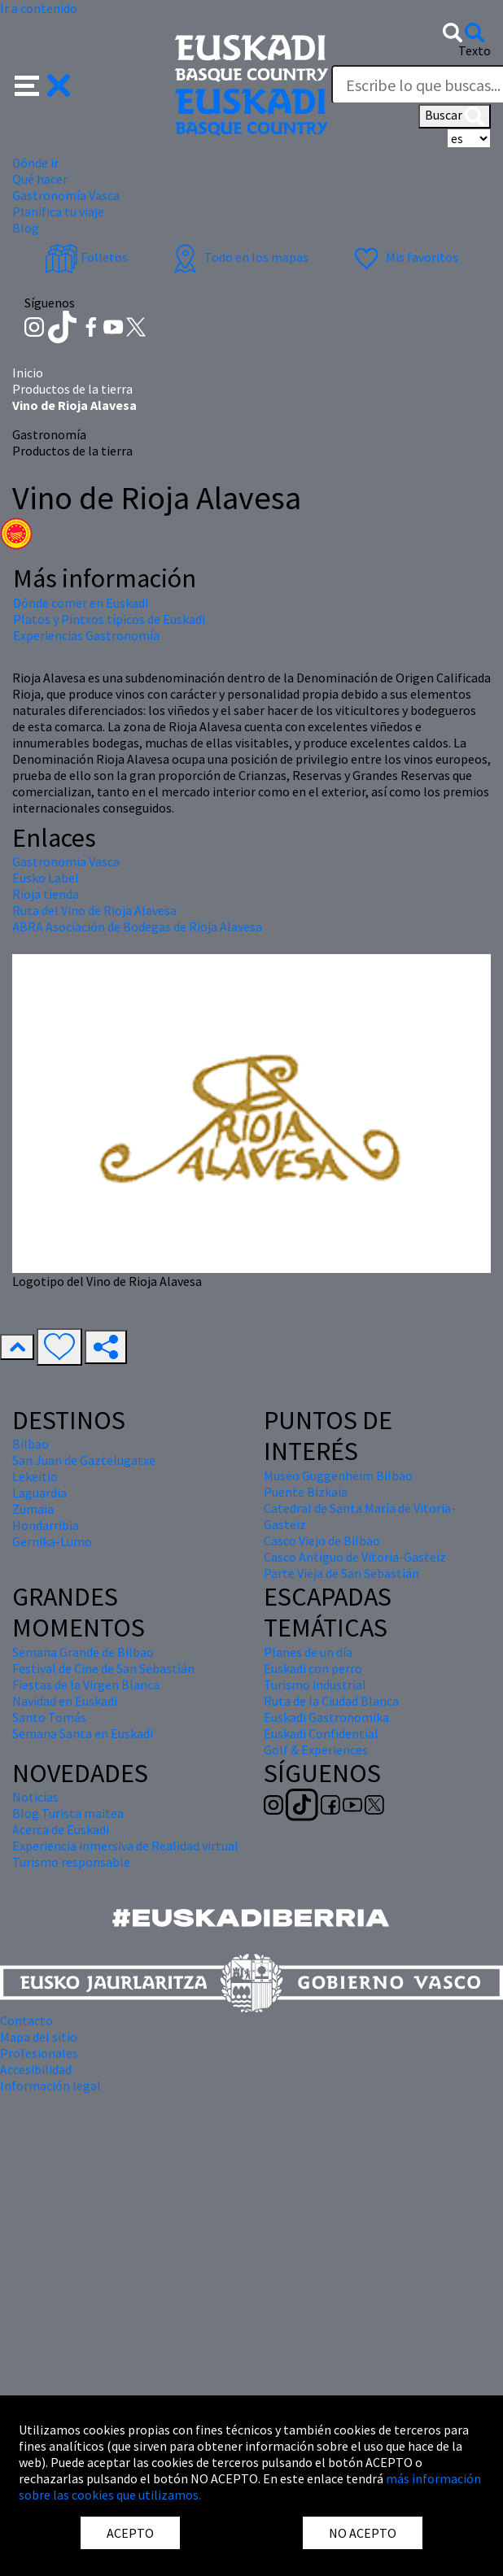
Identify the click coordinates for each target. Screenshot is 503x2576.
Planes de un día (308, 1652)
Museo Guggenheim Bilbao (338, 1475)
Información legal (50, 2085)
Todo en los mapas (238, 257)
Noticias (35, 1797)
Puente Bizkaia (306, 1492)
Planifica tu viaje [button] (58, 211)
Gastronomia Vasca (66, 861)
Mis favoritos (404, 257)
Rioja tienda (45, 894)
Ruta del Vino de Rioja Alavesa (94, 910)
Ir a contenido (38, 8)
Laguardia (39, 1492)
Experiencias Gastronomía (86, 635)
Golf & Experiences (316, 1749)
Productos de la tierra (72, 389)
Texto (474, 50)
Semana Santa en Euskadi (82, 1733)
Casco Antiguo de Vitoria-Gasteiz (355, 1557)
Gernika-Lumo (52, 1541)
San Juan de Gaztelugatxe (83, 1460)
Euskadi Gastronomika (326, 1717)
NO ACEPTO (362, 2533)
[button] (42, 84)
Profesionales (39, 2053)
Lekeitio (35, 1476)
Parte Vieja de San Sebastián (341, 1573)
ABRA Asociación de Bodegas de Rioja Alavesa (137, 926)
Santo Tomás (49, 1717)
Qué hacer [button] (40, 179)
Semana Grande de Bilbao (83, 1652)
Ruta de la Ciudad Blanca (331, 1701)
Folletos (86, 257)
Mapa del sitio (38, 2037)
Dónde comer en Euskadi (80, 603)
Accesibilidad (36, 2069)
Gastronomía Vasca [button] (66, 195)
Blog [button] (25, 228)
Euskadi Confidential (321, 1733)
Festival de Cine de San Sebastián (103, 1668)
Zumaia (33, 1509)
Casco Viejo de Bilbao (322, 1540)
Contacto (26, 2020)
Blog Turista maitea (68, 1813)
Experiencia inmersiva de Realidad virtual (125, 1845)
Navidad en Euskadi (64, 1701)
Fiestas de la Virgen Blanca (86, 1684)
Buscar (454, 116)
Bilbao (30, 1444)
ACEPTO (130, 2533)
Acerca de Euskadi (60, 1829)
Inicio (27, 372)
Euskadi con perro (313, 1668)
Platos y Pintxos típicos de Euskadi (109, 619)
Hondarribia (45, 1525)
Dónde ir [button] (35, 163)
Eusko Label (45, 878)
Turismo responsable (71, 1862)
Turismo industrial (315, 1684)
